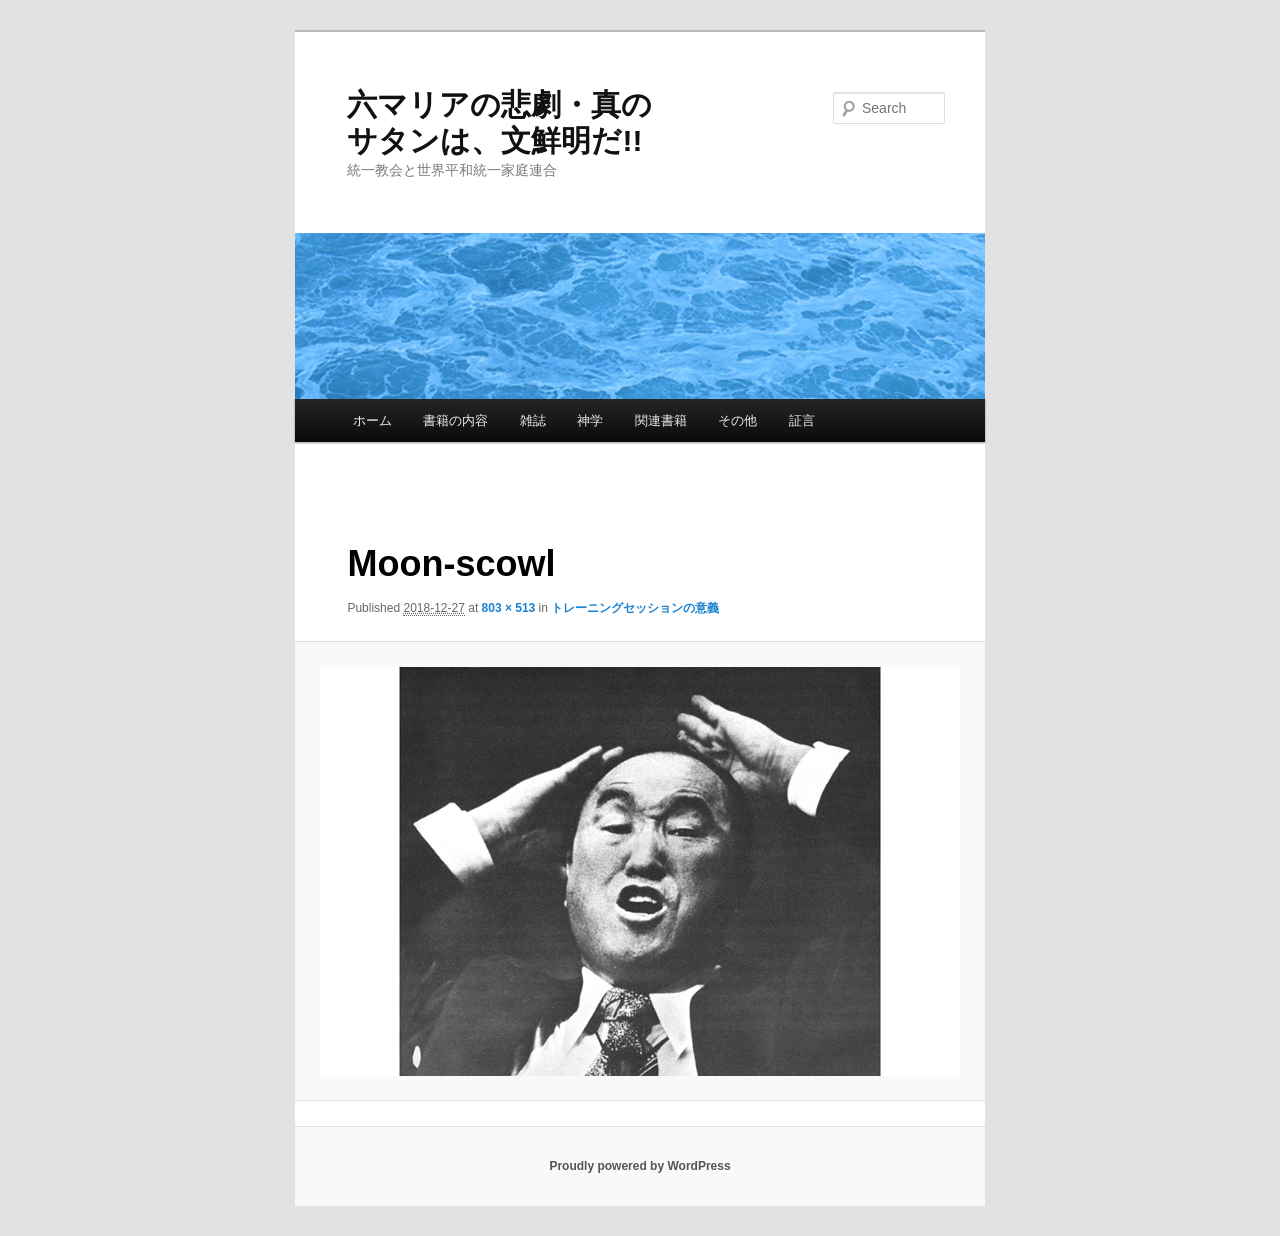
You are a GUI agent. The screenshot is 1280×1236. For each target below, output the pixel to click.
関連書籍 (661, 420)
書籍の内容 (455, 420)
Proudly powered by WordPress (639, 1166)
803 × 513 (509, 608)
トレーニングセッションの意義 (635, 608)
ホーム (372, 420)
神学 (590, 420)
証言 (802, 420)
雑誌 (533, 420)
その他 (737, 420)
